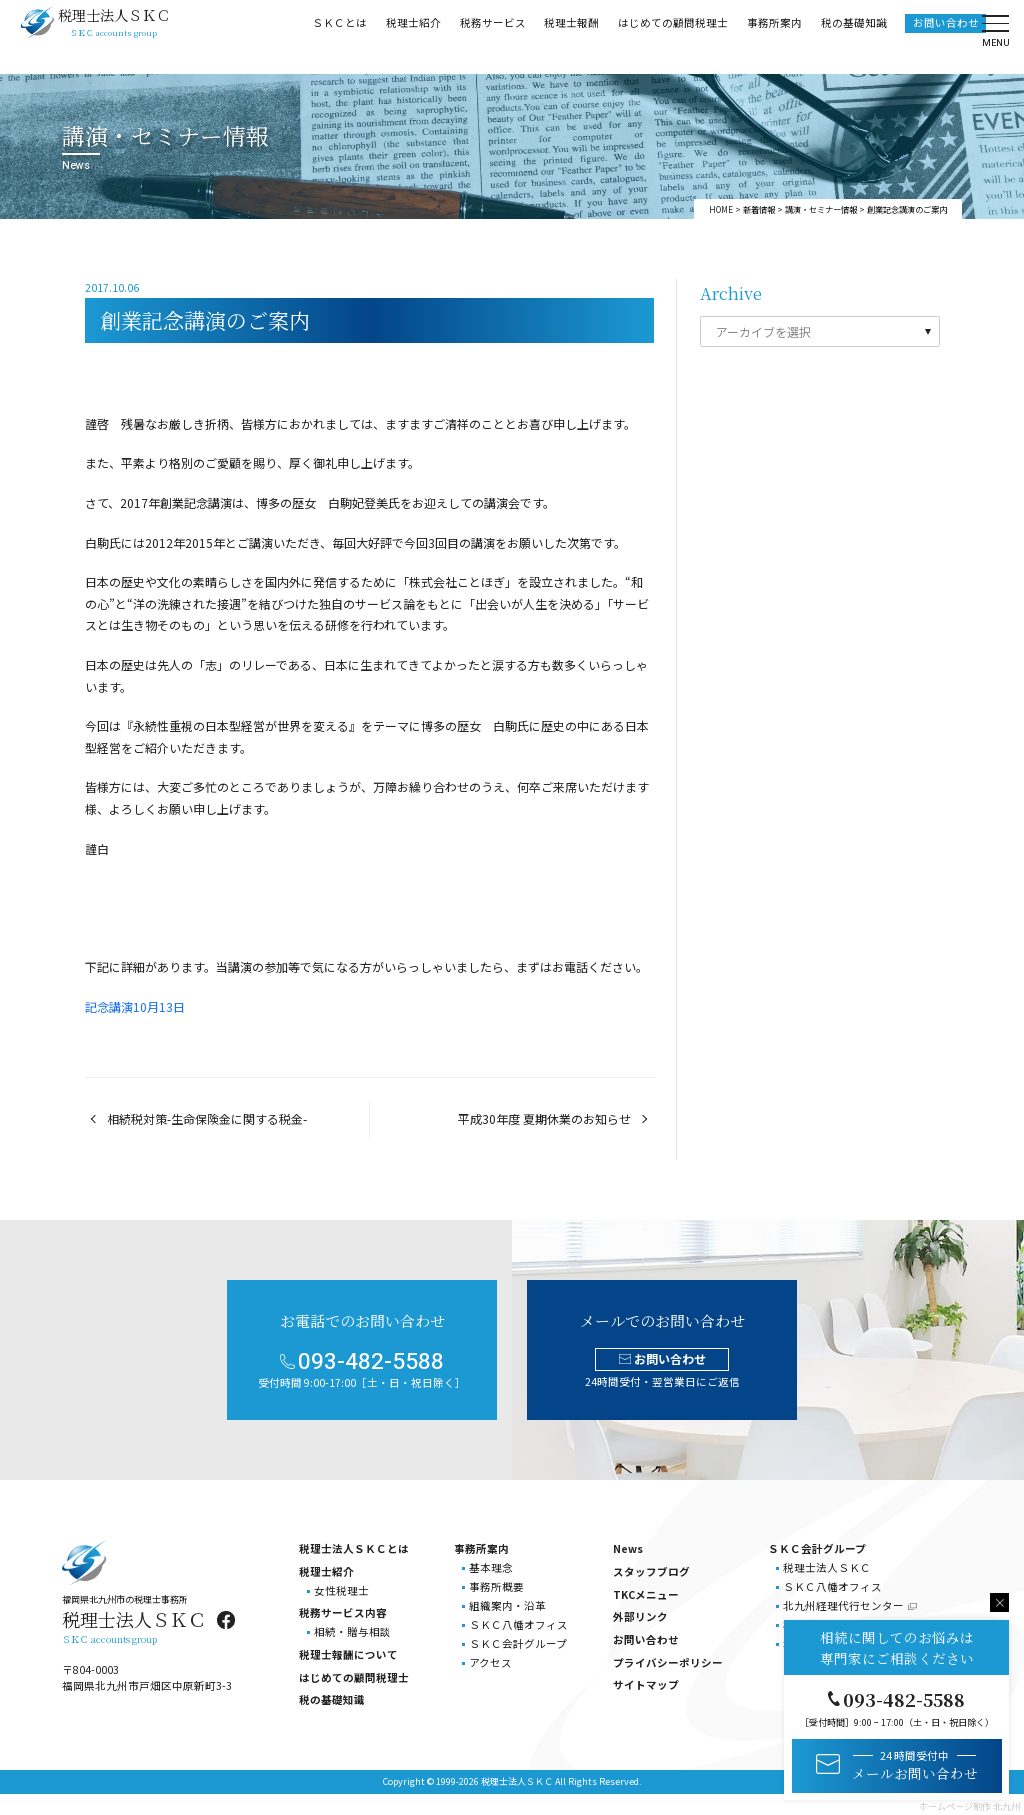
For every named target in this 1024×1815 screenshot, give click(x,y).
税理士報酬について (348, 1654)
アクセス (490, 1662)
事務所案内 (773, 35)
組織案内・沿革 (507, 1605)
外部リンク (640, 1616)
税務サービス (492, 35)
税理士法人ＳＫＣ (827, 1567)
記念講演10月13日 (135, 1006)
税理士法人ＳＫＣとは (354, 1548)
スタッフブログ (651, 1571)
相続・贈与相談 (352, 1631)
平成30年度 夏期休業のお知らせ (544, 1118)
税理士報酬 (571, 35)
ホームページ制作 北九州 (969, 1806)
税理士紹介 (412, 35)
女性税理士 (341, 1590)
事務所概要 (496, 1586)
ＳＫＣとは (338, 35)
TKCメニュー (646, 1594)
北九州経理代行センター (843, 1605)
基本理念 (491, 1567)
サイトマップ (646, 1684)
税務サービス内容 (343, 1612)
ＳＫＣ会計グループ (518, 1643)
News (628, 1548)
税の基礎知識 (853, 35)
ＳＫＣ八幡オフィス (518, 1624)
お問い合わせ (945, 35)
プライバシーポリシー (668, 1662)
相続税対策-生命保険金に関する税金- (207, 1118)
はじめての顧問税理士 (672, 35)
